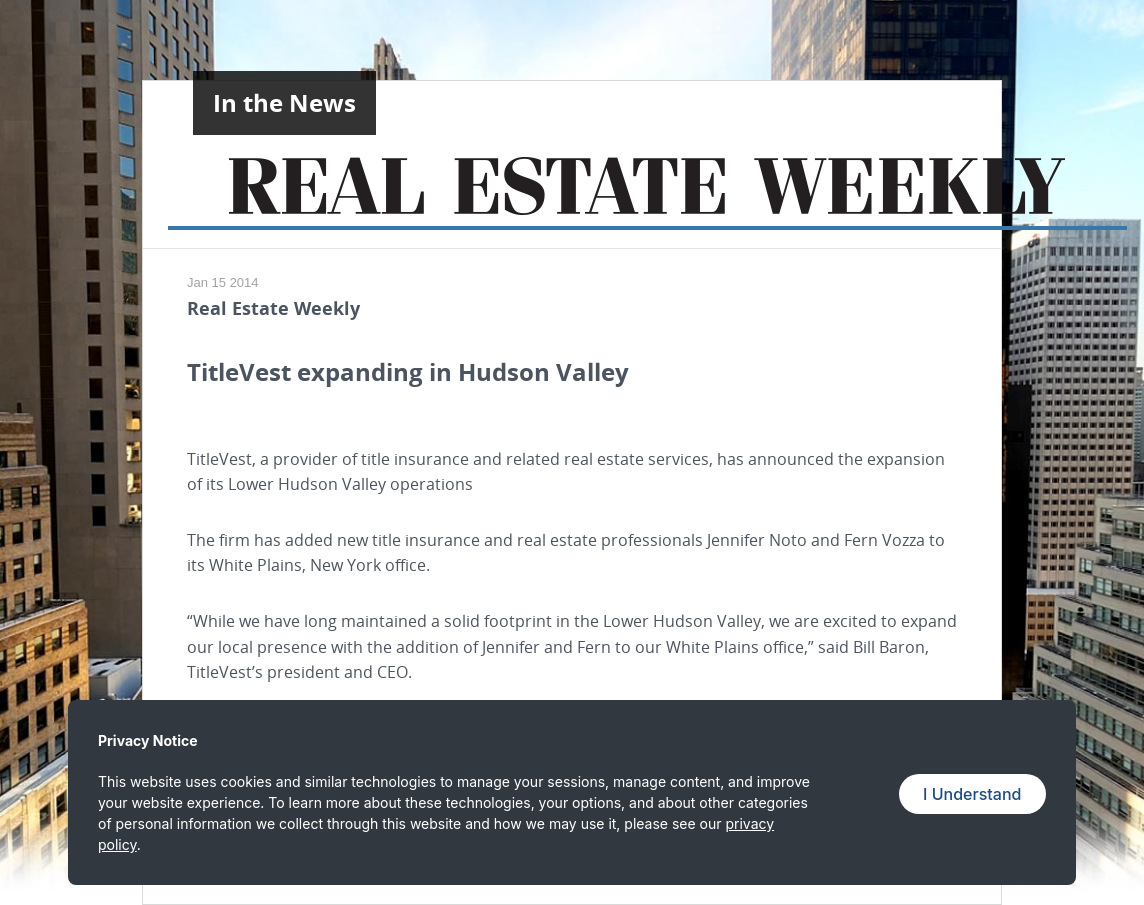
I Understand (972, 794)
